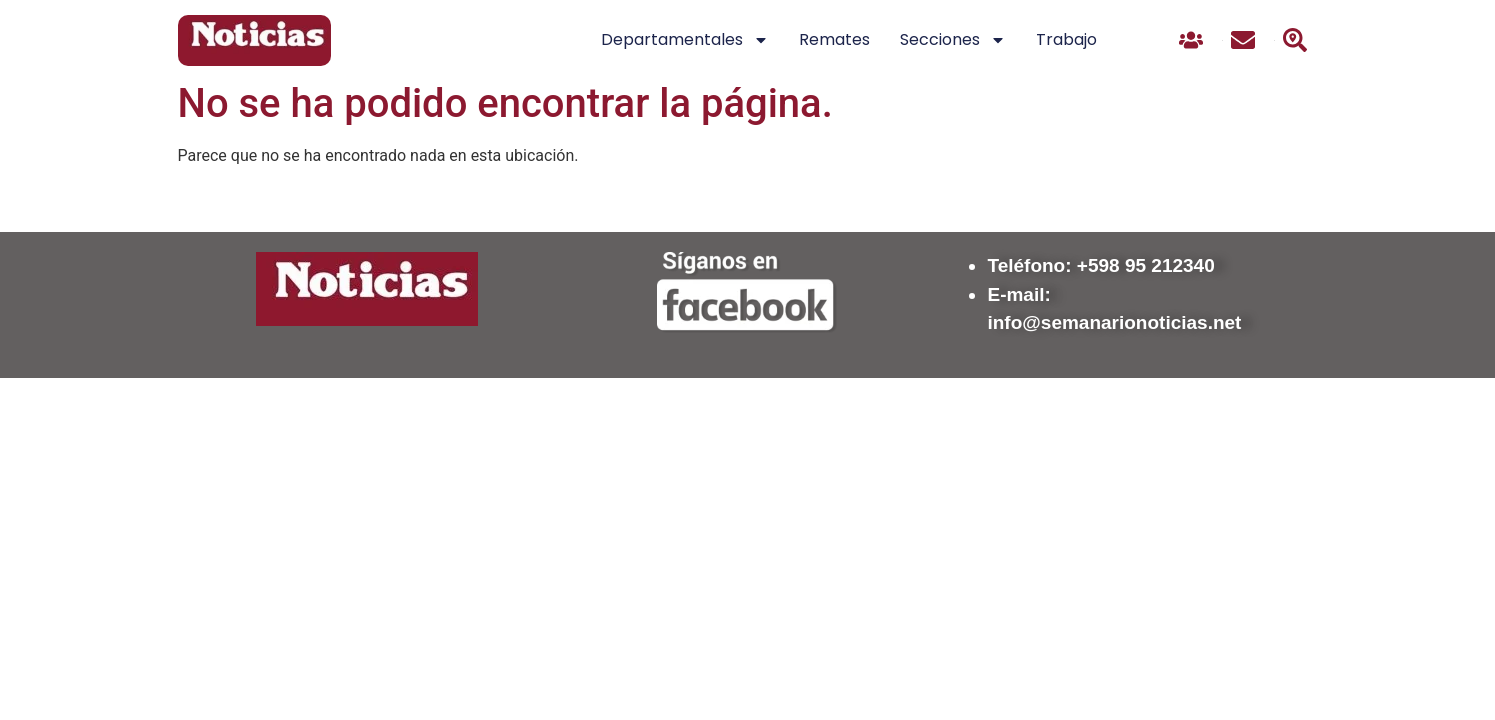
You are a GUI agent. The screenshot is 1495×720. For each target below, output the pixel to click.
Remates (834, 39)
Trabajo (1066, 39)
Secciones (953, 40)
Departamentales (685, 40)
